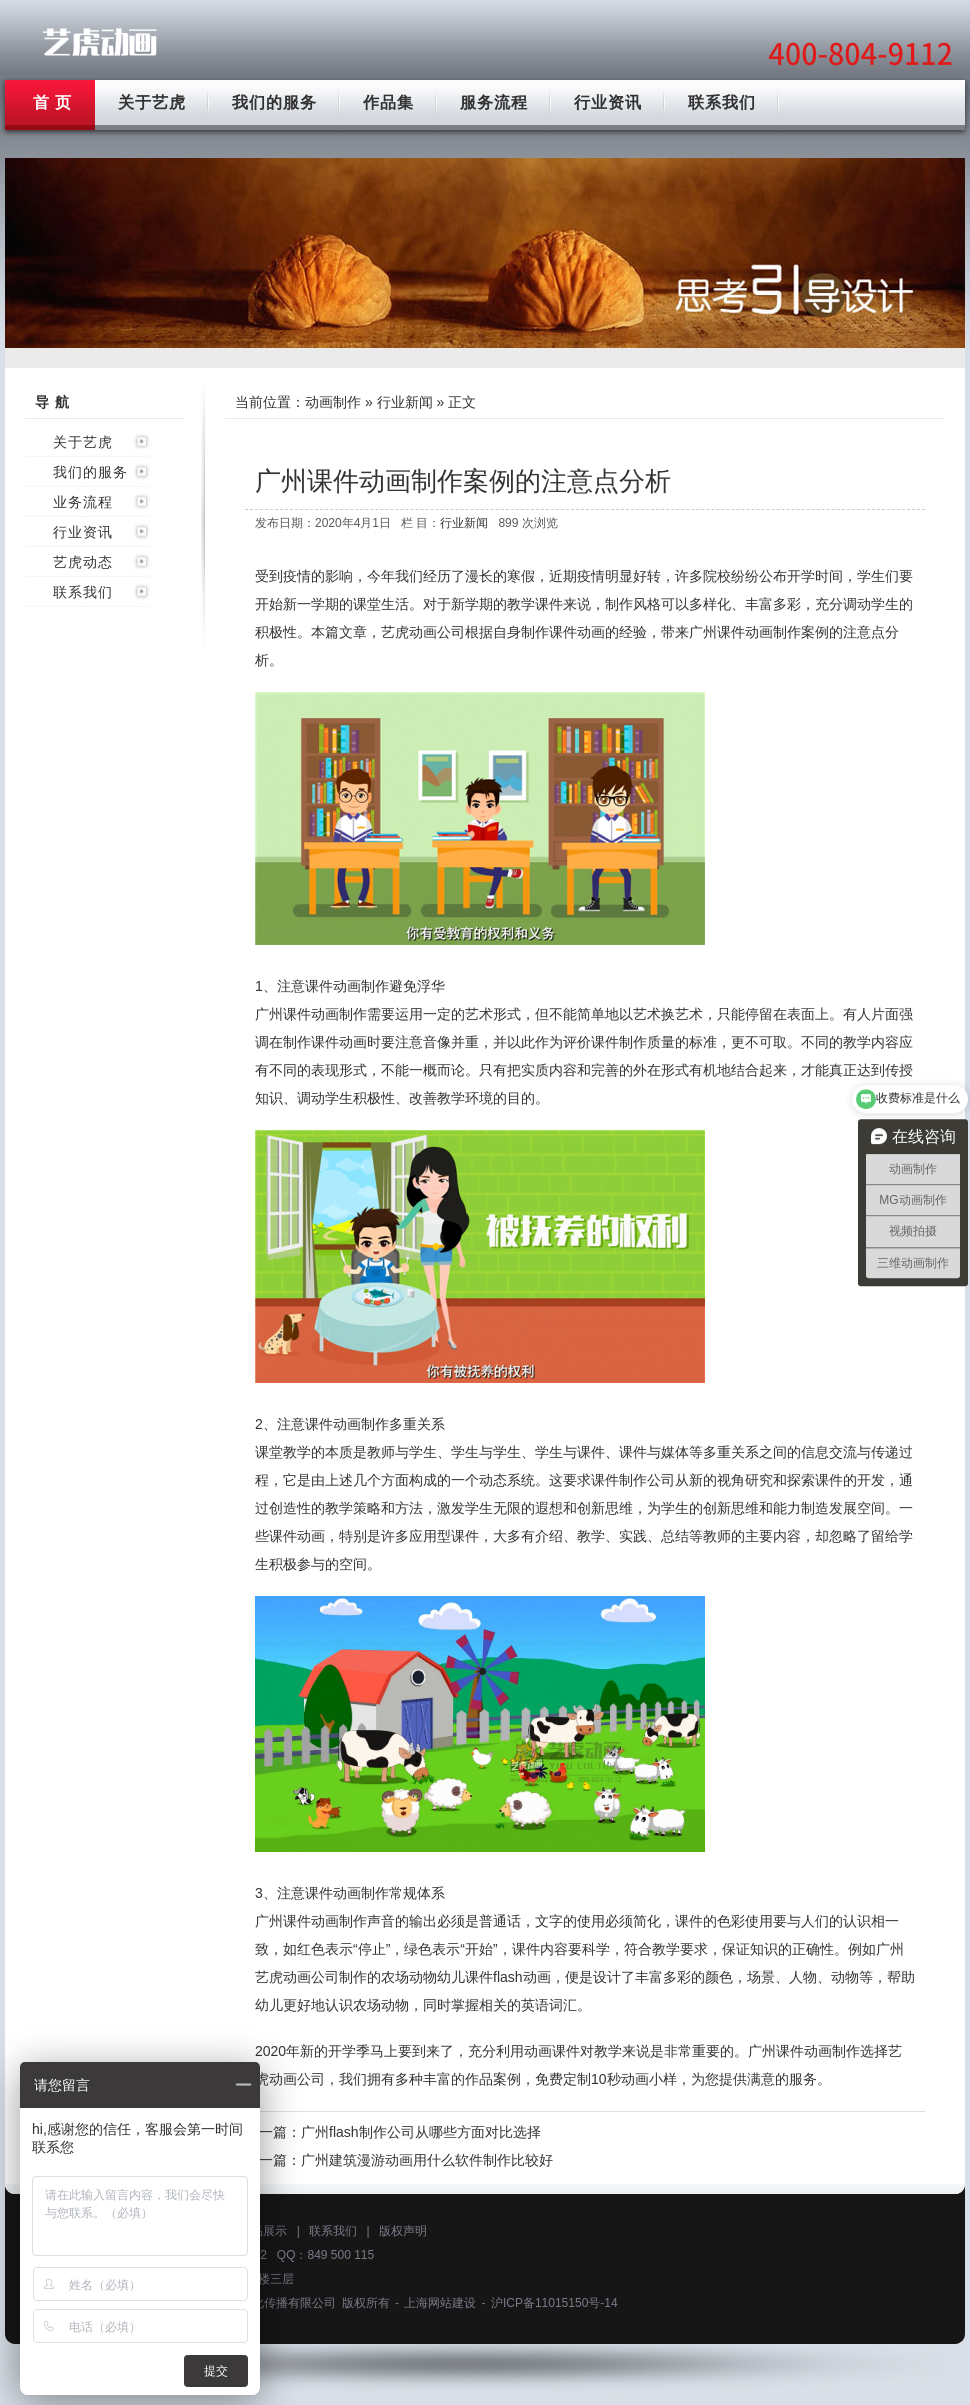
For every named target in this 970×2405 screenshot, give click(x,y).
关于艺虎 (152, 102)
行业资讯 (608, 102)
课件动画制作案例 (773, 632)
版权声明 (403, 2231)
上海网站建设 (440, 2303)
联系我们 (722, 102)
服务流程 (494, 102)
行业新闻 (405, 402)
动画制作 (333, 402)
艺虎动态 (83, 562)
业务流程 (83, 502)
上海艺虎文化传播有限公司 (264, 2303)
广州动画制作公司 (100, 42)
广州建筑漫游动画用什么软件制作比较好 (427, 2160)
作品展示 (263, 2231)
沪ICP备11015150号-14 (554, 2303)
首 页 (52, 102)
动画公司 (437, 632)
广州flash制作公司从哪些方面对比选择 (421, 2132)
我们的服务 (274, 102)
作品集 (388, 102)
